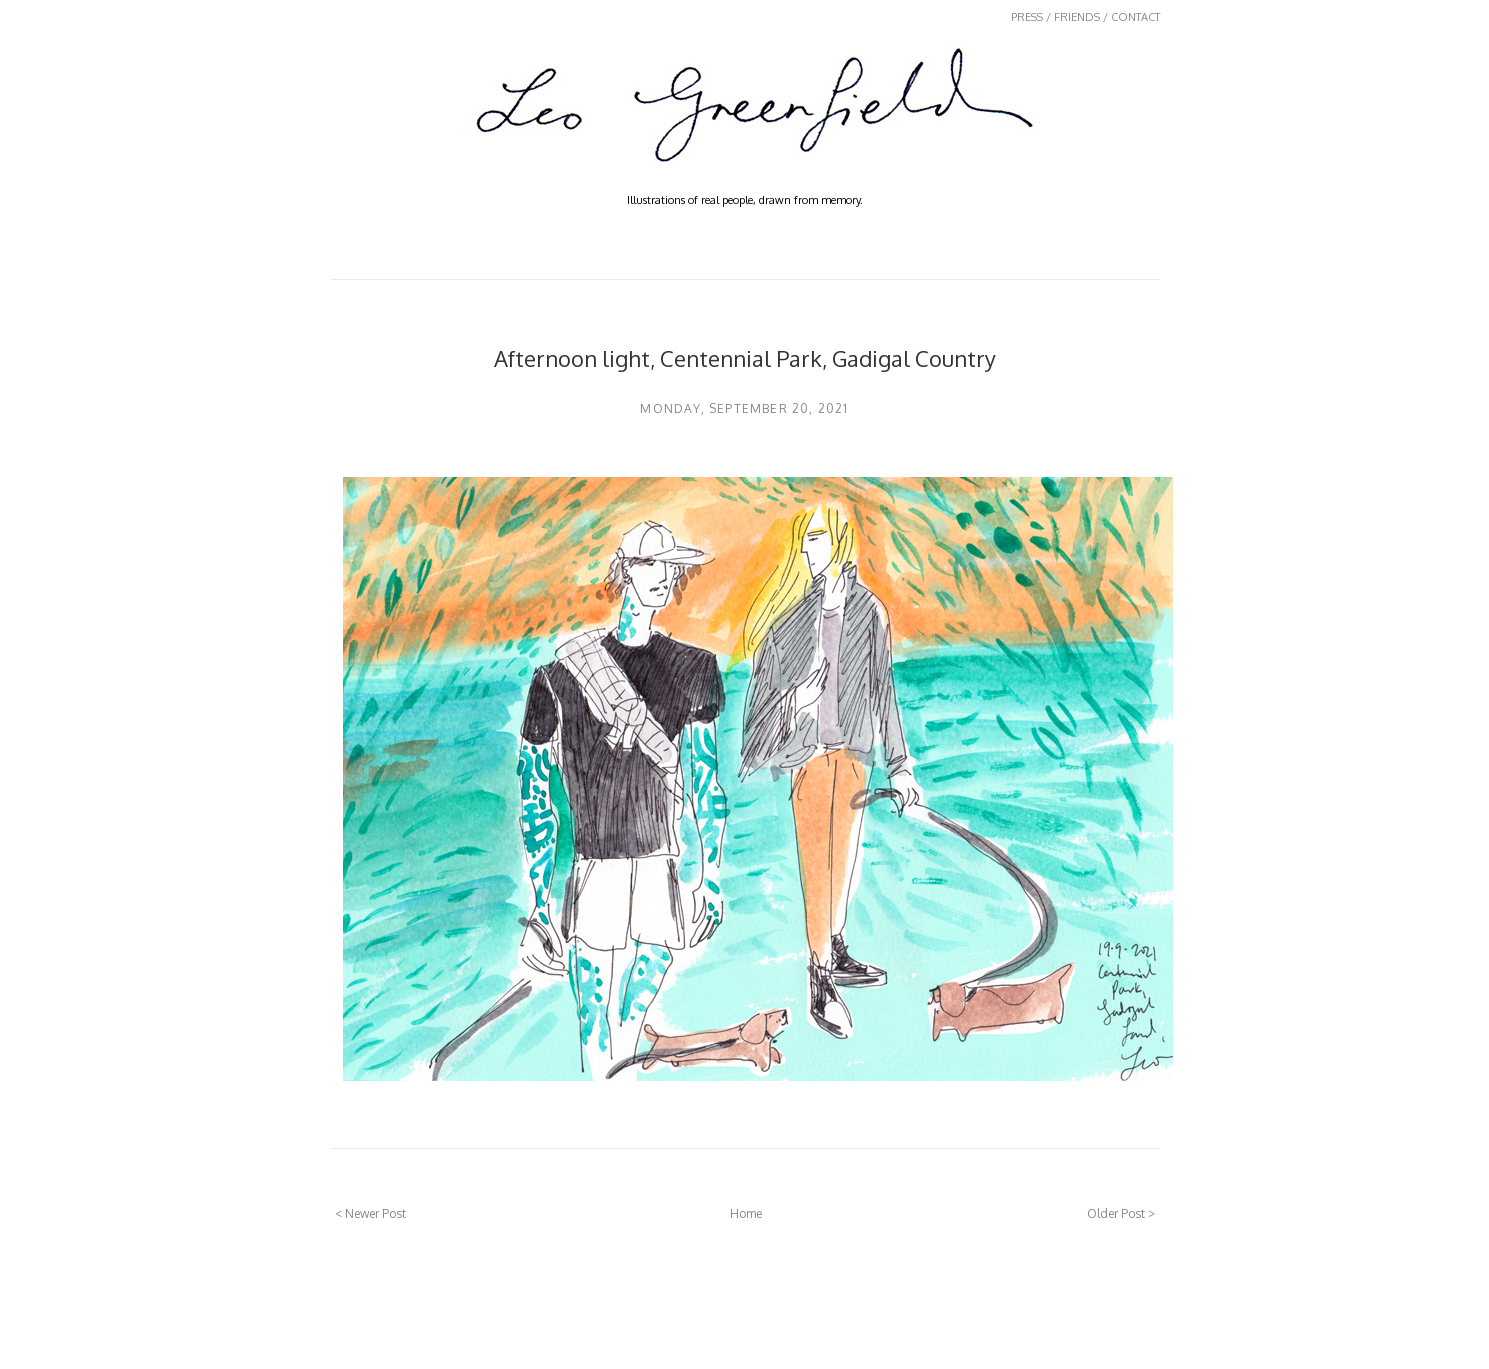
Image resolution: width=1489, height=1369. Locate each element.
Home (746, 1213)
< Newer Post (370, 1213)
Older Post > (1121, 1213)
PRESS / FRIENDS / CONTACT (1085, 17)
